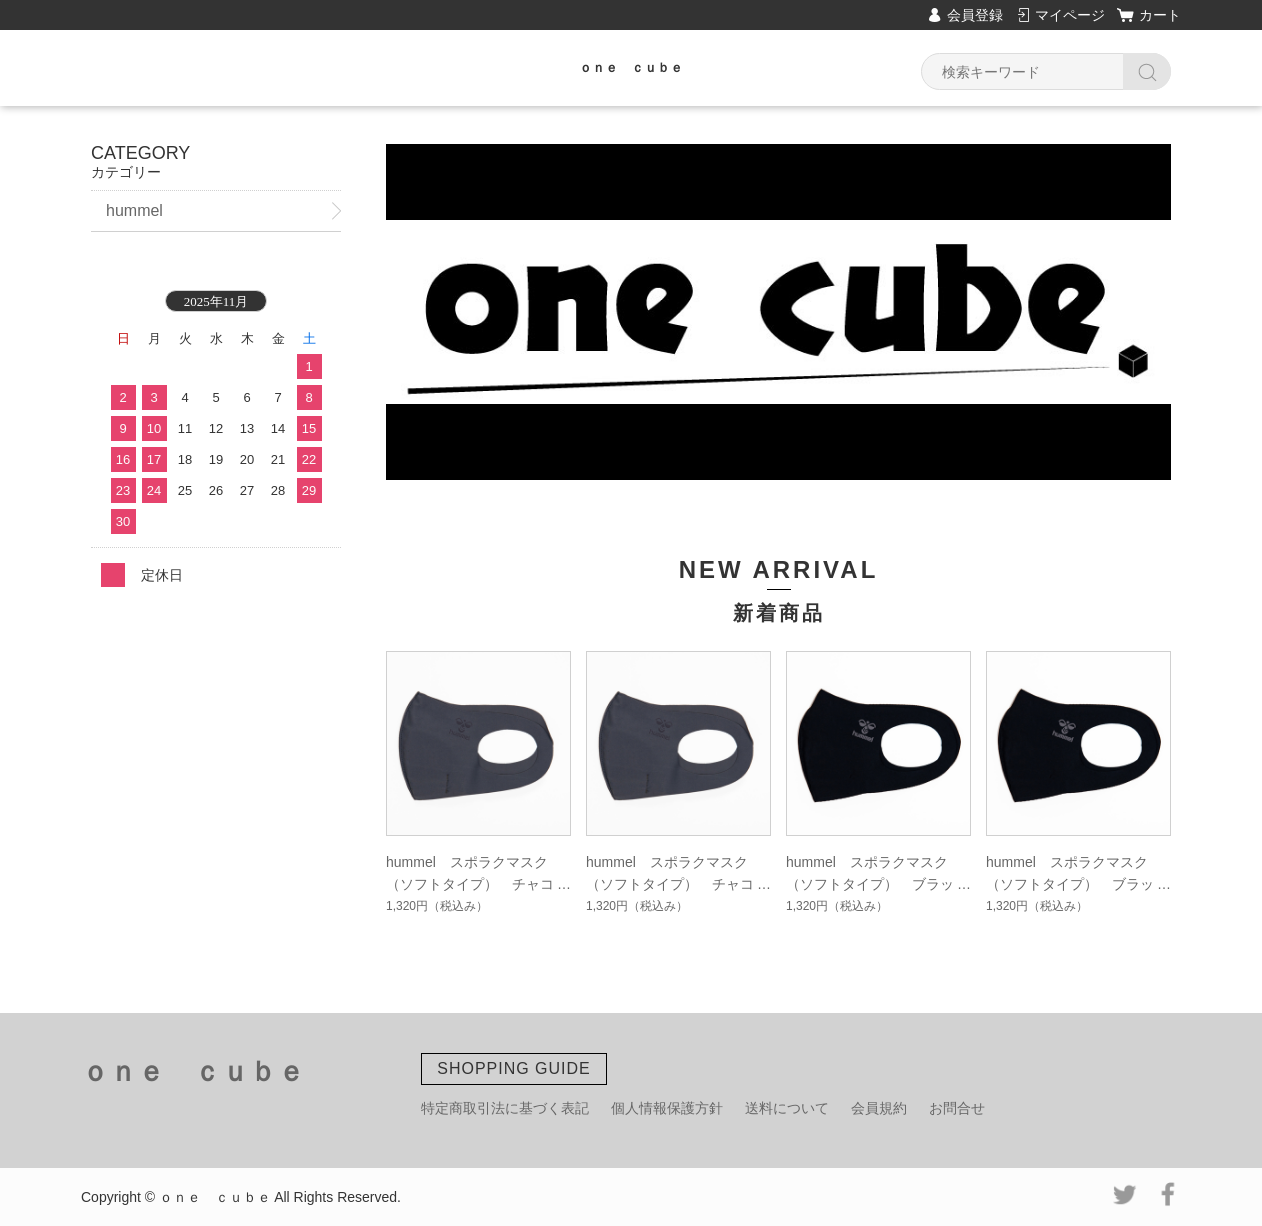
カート (1160, 15)
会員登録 (975, 15)
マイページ (1070, 15)
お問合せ (957, 1108)
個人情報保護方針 (667, 1108)
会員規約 (879, 1108)
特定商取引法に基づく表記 (505, 1108)
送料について (787, 1108)
